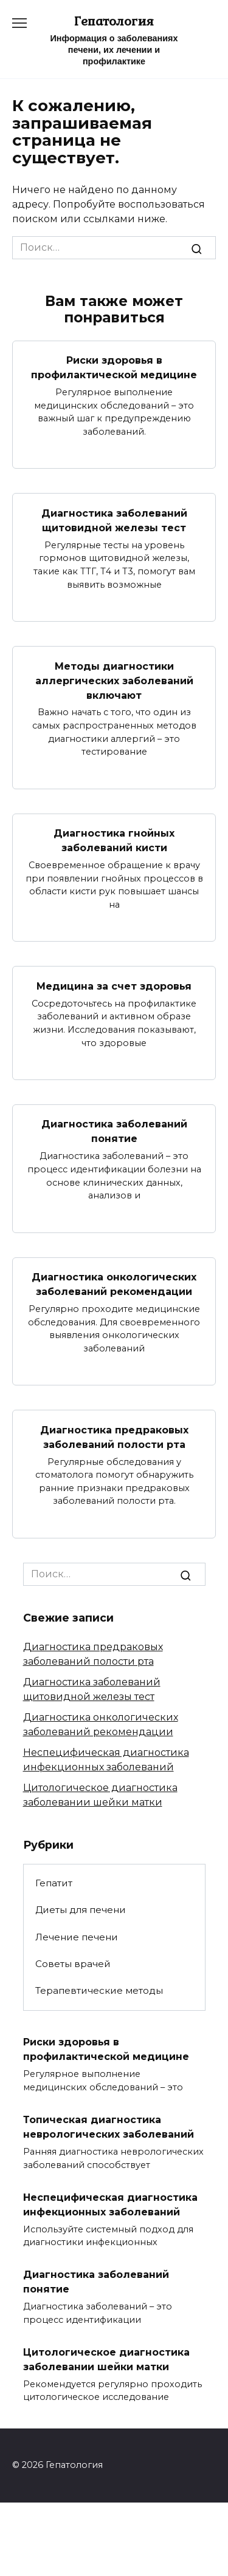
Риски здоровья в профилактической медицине (114, 368)
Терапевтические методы (99, 1990)
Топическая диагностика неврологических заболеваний (108, 2127)
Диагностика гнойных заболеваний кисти (114, 841)
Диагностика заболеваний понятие (114, 1131)
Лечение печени (76, 1937)
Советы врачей (73, 1963)
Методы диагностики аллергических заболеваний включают (114, 680)
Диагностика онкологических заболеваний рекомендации (114, 1284)
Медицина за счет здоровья (114, 985)
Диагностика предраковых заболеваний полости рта (114, 1437)
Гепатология (114, 20)
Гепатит (53, 1883)
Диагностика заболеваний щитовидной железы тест (114, 520)
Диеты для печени (80, 1909)
